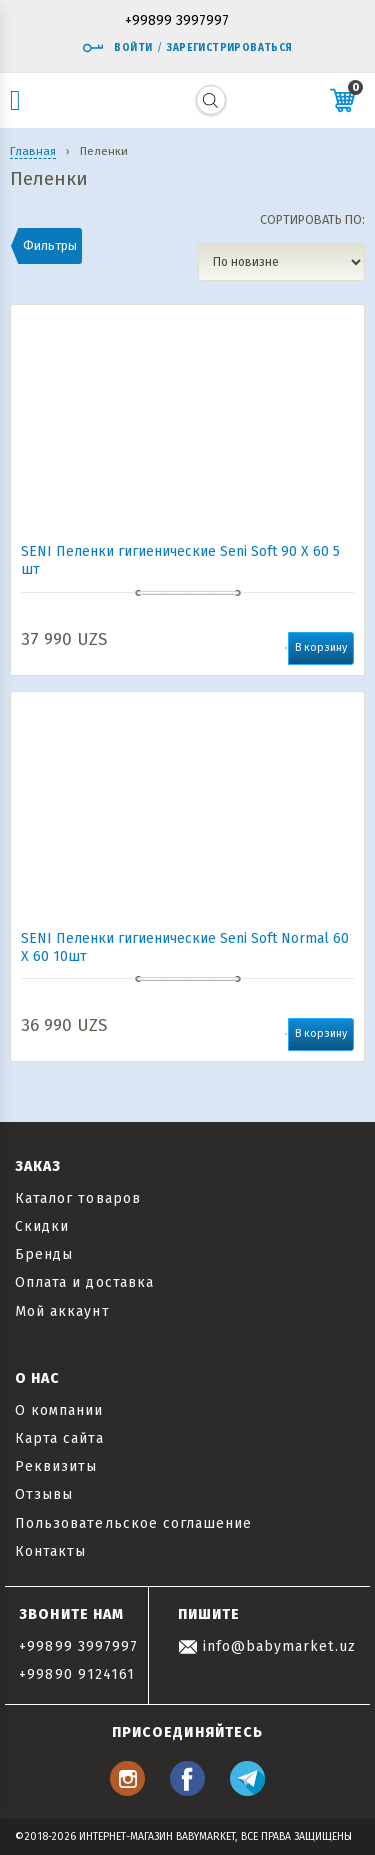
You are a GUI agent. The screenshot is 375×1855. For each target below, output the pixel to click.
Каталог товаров (78, 1198)
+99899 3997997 (177, 21)
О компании (59, 1410)
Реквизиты (56, 1466)
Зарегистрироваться (229, 48)
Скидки (42, 1226)
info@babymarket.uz (267, 1646)
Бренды (44, 1254)
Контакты (50, 1551)
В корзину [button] (321, 647)
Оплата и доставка (84, 1282)
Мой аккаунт (62, 1311)
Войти (117, 48)
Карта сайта (59, 1438)
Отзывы (44, 1494)
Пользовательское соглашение (133, 1523)
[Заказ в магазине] (281, 262)
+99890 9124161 (77, 1674)
